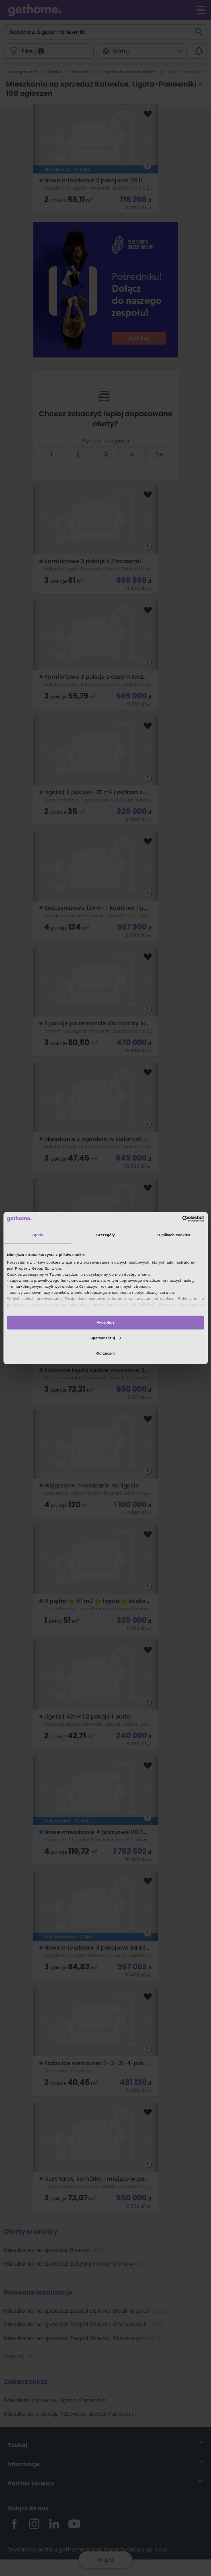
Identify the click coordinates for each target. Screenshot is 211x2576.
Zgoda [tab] (37, 1235)
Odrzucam (105, 1353)
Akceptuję (105, 1322)
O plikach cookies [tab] (174, 1235)
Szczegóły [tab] (105, 1235)
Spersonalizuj (105, 1338)
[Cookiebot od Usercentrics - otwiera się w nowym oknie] (169, 1218)
